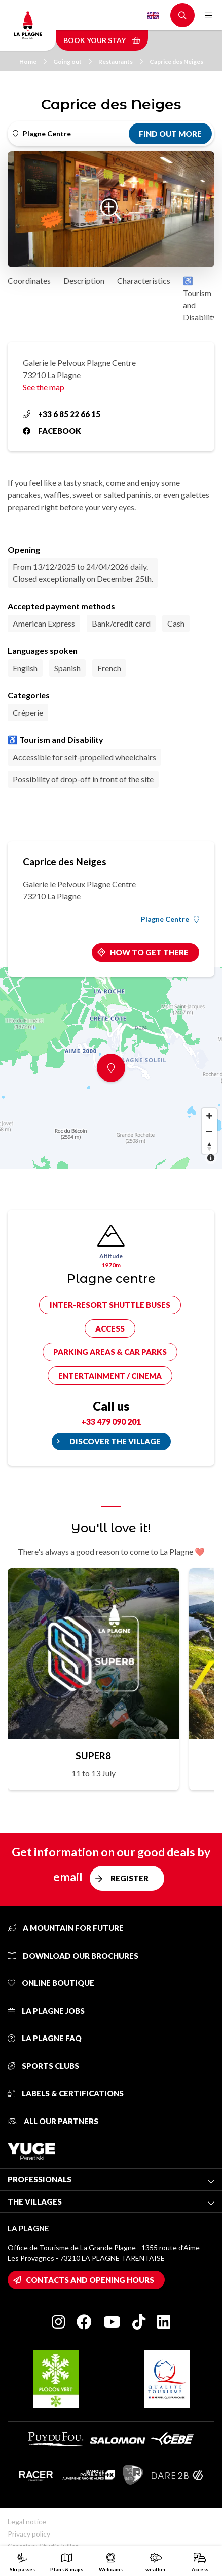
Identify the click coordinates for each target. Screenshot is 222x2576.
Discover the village (115, 1441)
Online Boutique (51, 1982)
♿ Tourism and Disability (200, 299)
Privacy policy (29, 2533)
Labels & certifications (66, 2093)
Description (83, 280)
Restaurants (120, 61)
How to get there (149, 952)
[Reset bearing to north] (209, 1146)
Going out (72, 61)
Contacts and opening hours (90, 2279)
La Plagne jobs (46, 2010)
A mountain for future (66, 1927)
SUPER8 (93, 1755)
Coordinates (29, 280)
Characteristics (143, 280)
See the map (43, 387)
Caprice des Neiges (176, 61)
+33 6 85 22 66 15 (61, 414)
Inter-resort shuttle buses (110, 1304)
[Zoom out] (209, 1131)
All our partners (53, 2121)
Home (33, 61)
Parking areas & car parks (110, 1351)
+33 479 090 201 (111, 1421)
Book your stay (101, 40)
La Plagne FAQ (45, 2038)
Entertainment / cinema (110, 1375)
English (153, 15)
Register (129, 1878)
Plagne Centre (170, 919)
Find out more (170, 133)
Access (110, 1328)
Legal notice (27, 2521)
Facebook (52, 430)
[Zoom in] (209, 1116)
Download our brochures (73, 1955)
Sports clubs (43, 2065)
